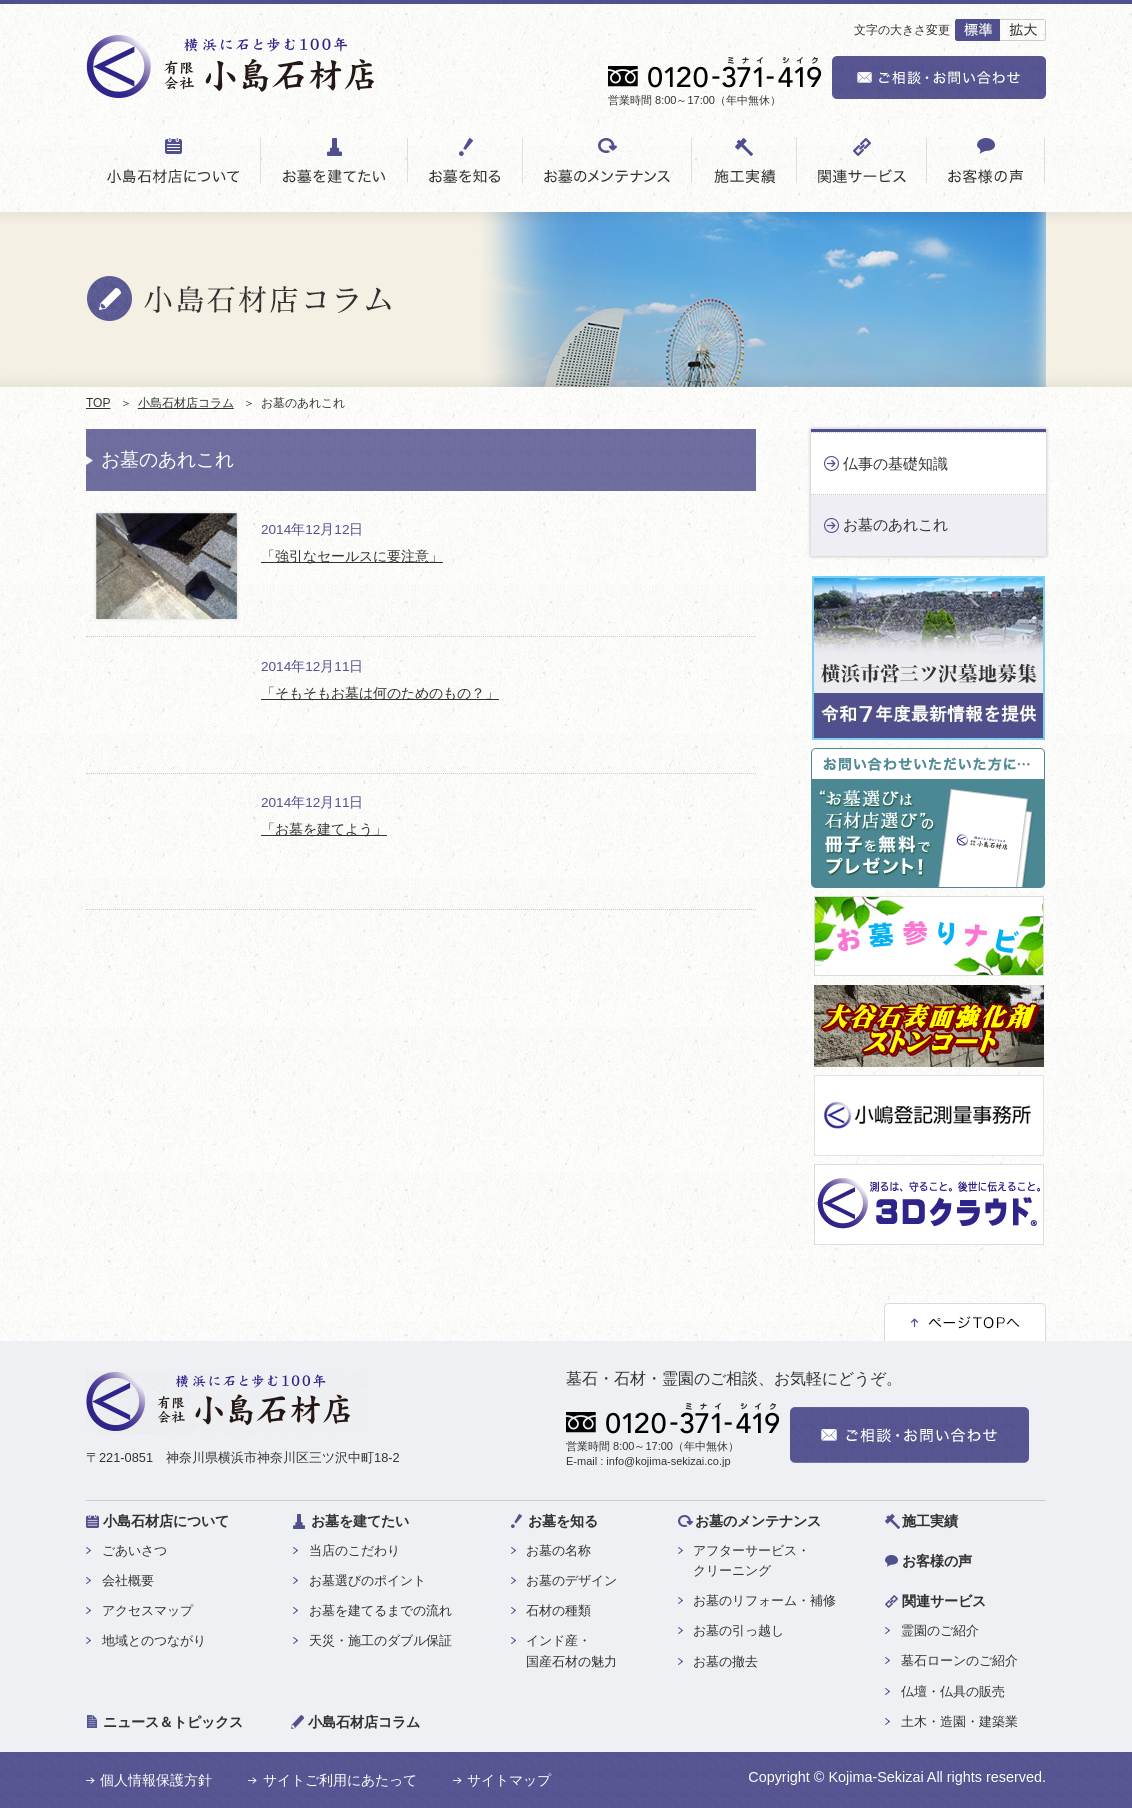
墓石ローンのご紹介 (959, 1660)
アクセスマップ (147, 1610)
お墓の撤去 (725, 1661)
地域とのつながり (154, 1640)
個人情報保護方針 (156, 1780)
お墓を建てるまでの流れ (380, 1610)
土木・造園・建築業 (959, 1721)
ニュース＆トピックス (173, 1722)
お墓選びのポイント (367, 1580)
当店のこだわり (354, 1550)
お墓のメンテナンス (758, 1521)
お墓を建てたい (360, 1521)
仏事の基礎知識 (895, 463)
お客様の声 (937, 1561)
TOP (98, 403)
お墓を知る (563, 1521)
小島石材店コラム (186, 403)
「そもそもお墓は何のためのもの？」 (380, 693)
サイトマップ (509, 1780)
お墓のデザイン (571, 1580)
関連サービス (944, 1601)
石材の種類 (558, 1610)
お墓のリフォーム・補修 (764, 1600)
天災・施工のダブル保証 (380, 1640)
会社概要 (128, 1580)
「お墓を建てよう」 (324, 829)
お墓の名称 (558, 1550)
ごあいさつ (134, 1550)
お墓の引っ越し (738, 1630)
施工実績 (930, 1521)
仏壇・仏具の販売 (953, 1691)
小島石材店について (166, 1521)
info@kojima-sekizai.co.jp (668, 1461)
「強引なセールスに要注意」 (352, 556)
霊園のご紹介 (940, 1630)
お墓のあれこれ (895, 524)
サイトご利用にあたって (340, 1780)
